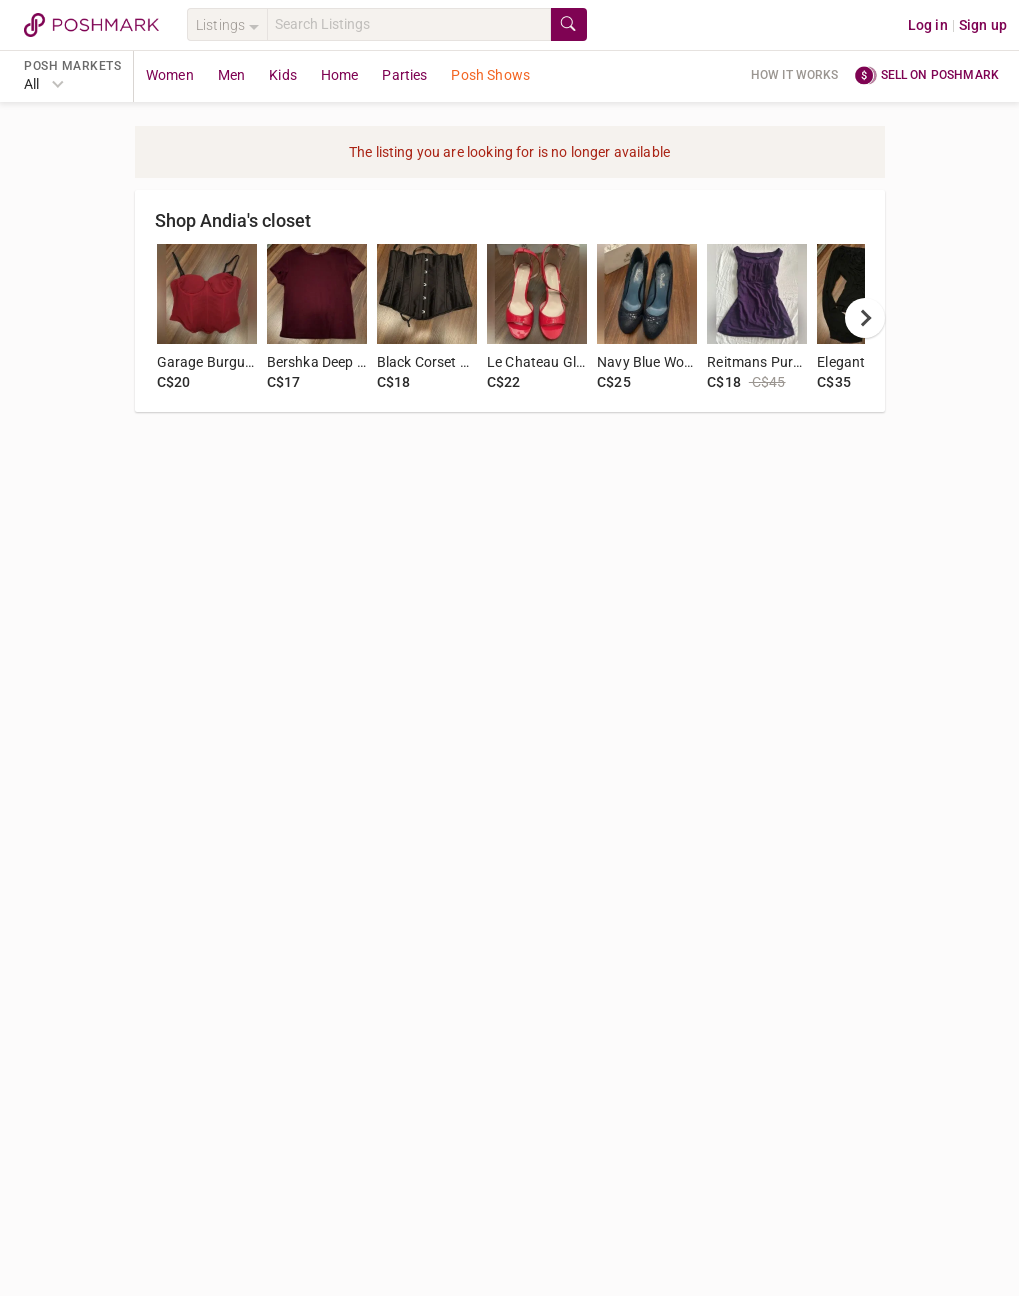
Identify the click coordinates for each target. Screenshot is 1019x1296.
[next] (865, 318)
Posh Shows (490, 75)
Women (170, 75)
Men (231, 75)
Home (340, 75)
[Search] (409, 24)
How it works (795, 75)
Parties (404, 75)
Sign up (983, 25)
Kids (283, 75)
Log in (928, 25)
